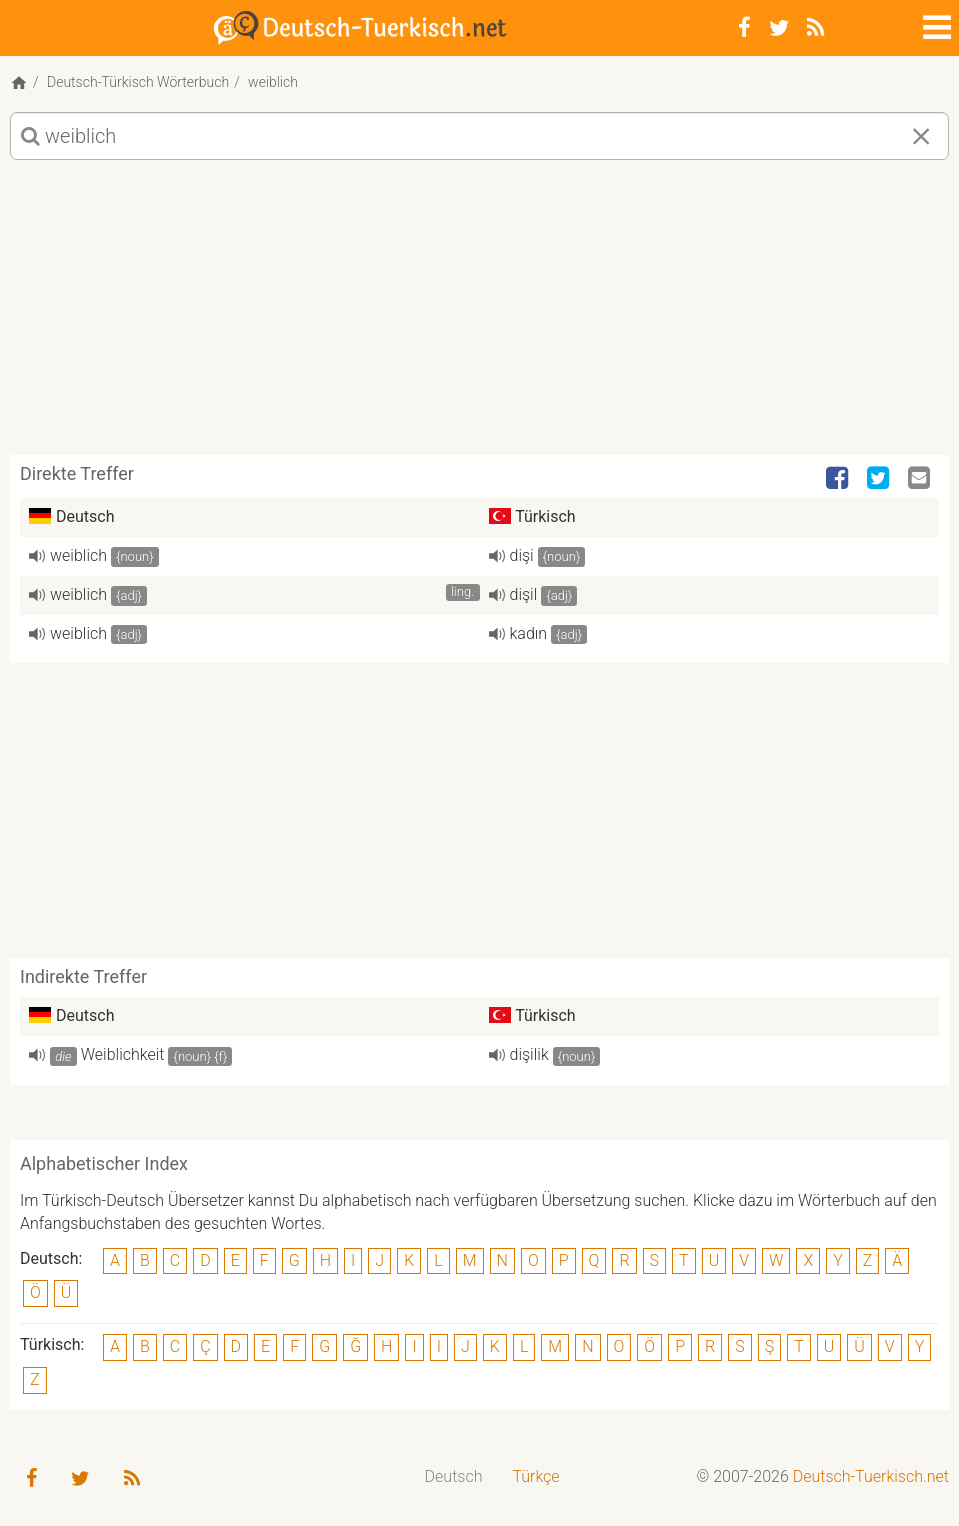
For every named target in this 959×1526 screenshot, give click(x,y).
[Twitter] (779, 28)
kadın (529, 633)
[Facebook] (744, 28)
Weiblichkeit (123, 1054)
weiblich (78, 555)
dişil (524, 594)
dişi (522, 555)
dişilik (529, 1054)
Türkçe (535, 1476)
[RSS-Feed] (815, 28)
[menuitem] (454, 1477)
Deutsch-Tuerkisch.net (871, 1476)
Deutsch (454, 1476)
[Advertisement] (479, 315)
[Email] (921, 479)
